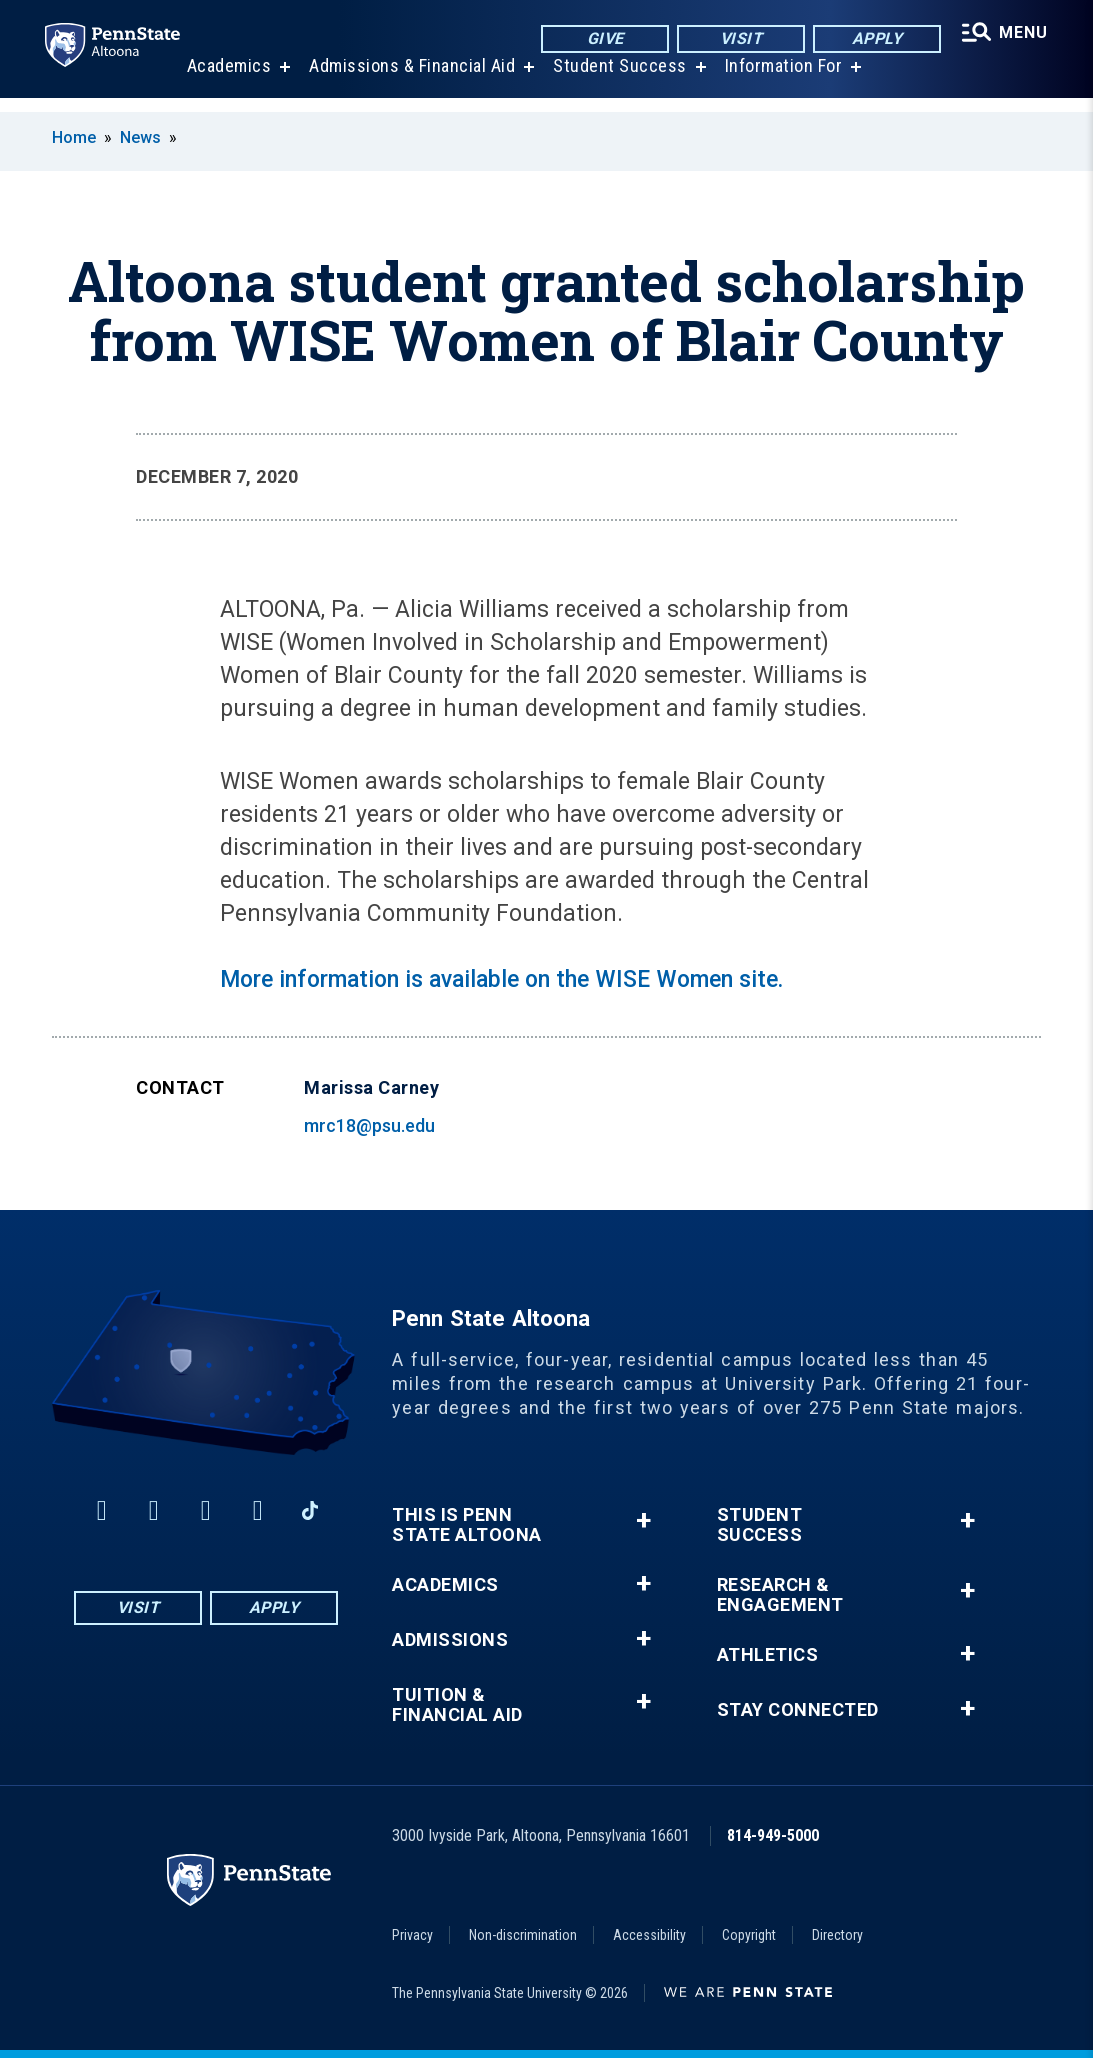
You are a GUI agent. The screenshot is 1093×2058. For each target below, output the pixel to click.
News (140, 137)
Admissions (450, 1640)
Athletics (768, 1655)
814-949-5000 (773, 1835)
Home (74, 137)
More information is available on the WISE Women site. (501, 979)
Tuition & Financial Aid (457, 1705)
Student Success (617, 79)
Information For (781, 79)
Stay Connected (798, 1710)
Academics (226, 79)
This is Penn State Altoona (467, 1525)
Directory (837, 1935)
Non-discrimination (523, 1935)
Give (600, 39)
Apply (872, 39)
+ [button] (643, 1520)
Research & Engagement (780, 1595)
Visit (736, 39)
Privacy (412, 1935)
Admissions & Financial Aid (409, 79)
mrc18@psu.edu (369, 1125)
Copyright (749, 1935)
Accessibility (649, 1935)
